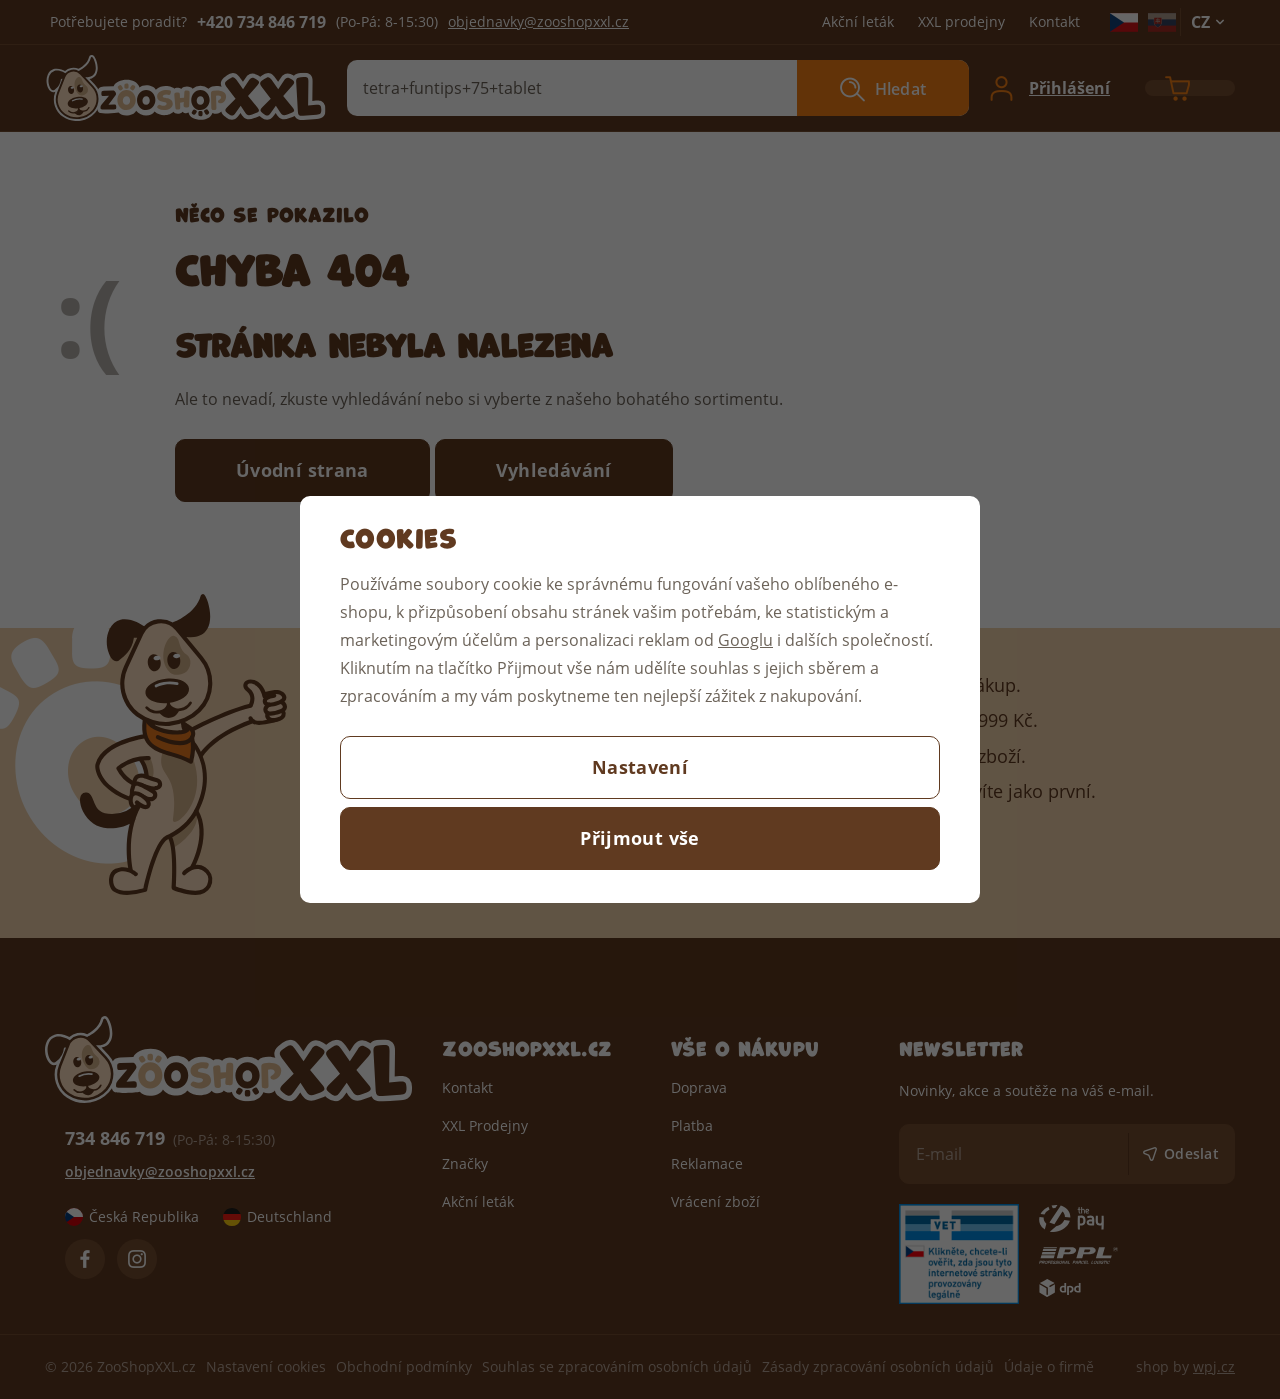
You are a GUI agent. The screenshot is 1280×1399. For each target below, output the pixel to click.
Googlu (745, 639)
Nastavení (640, 767)
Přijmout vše (639, 838)
